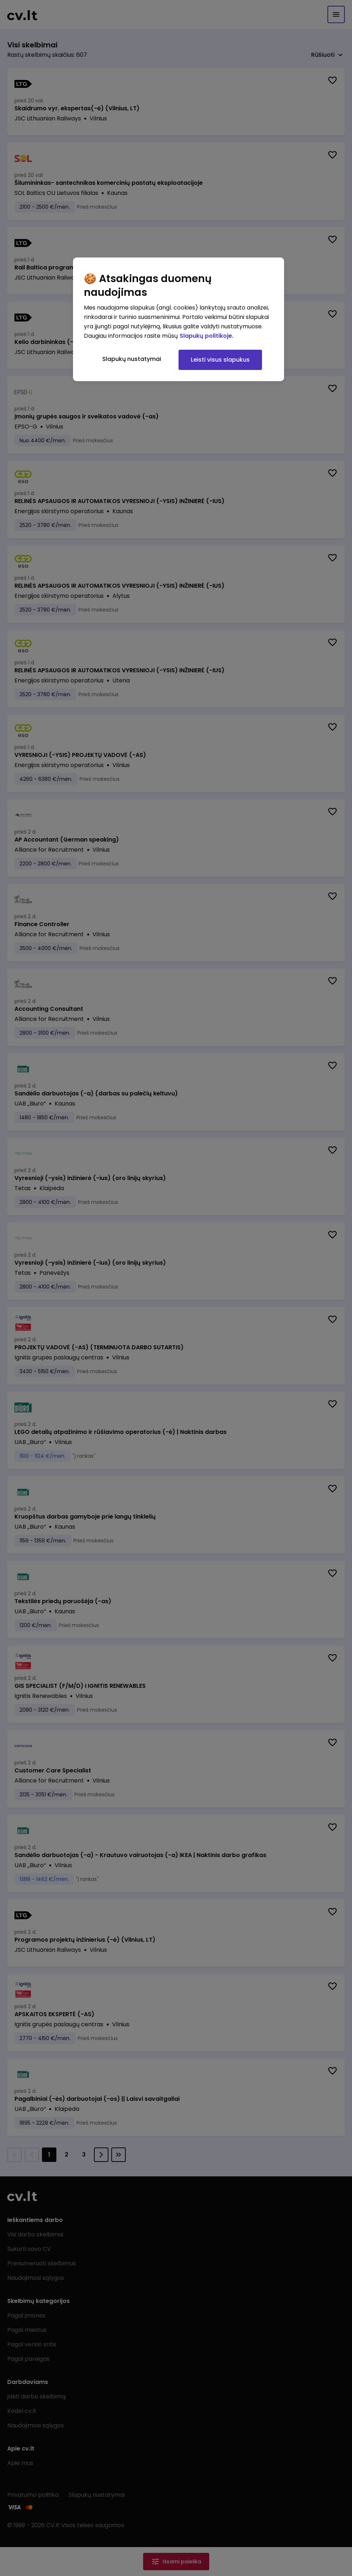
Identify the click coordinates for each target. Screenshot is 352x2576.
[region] (178, 319)
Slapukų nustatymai (131, 359)
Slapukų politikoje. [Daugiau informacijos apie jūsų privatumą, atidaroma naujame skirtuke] (206, 336)
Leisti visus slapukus (220, 359)
